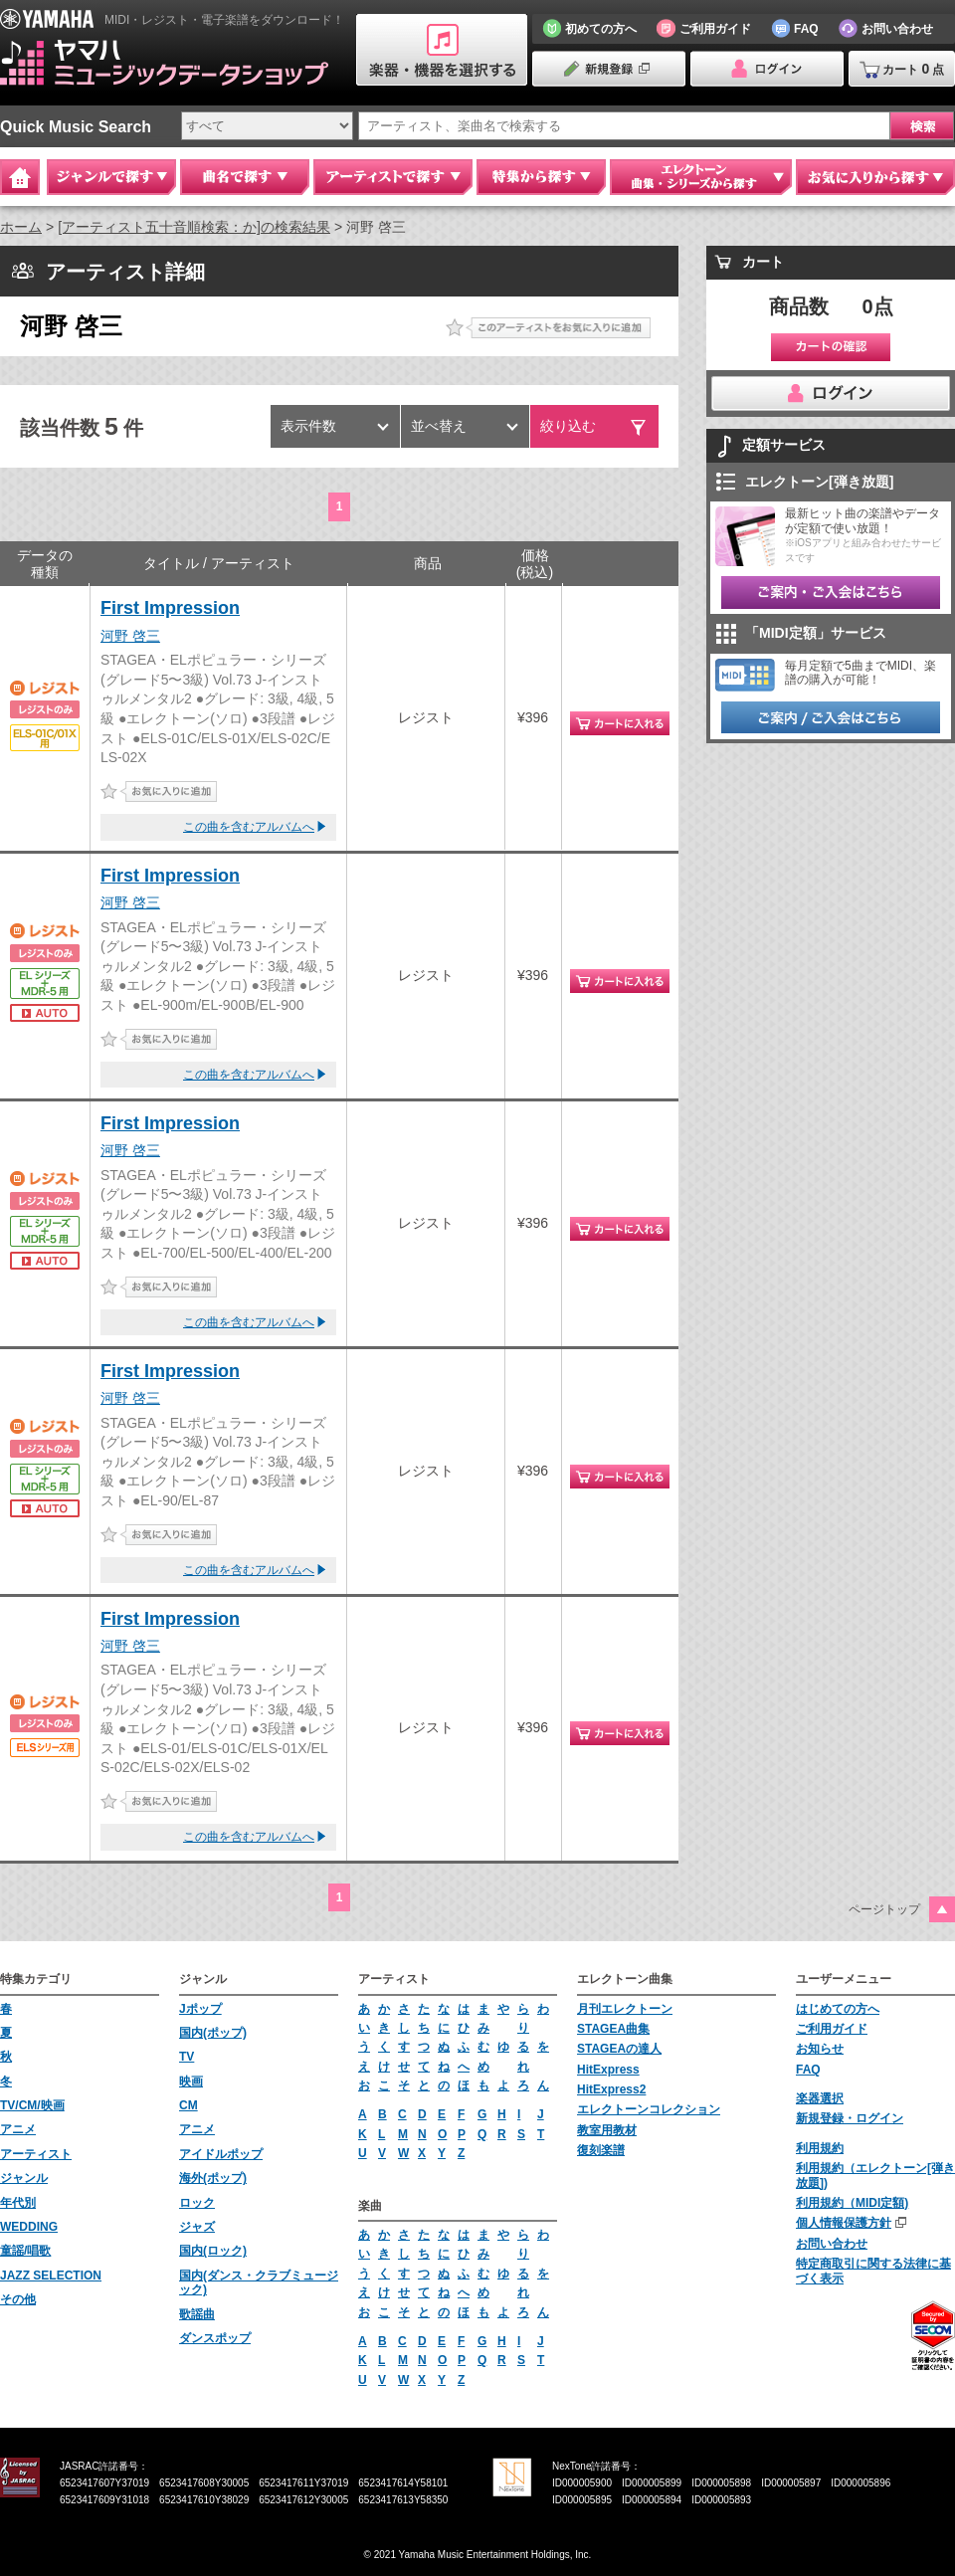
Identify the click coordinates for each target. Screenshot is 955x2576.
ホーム (21, 227)
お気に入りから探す (875, 177)
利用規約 (820, 2148)
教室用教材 (607, 2130)
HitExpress (608, 2070)
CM (188, 2105)
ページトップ (884, 1909)
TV (186, 2057)
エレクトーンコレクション (648, 2109)
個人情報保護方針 (843, 2223)
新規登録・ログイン (849, 2118)
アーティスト (36, 2154)
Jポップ (200, 2009)
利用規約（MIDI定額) (852, 2203)
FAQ (808, 2070)
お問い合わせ (831, 2244)
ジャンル (24, 2178)
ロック (197, 2203)
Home (20, 177)
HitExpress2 (611, 2089)
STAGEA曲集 (613, 2029)
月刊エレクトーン (624, 2009)
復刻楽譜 (601, 2150)
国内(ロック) (213, 2251)
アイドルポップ (221, 2154)
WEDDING (29, 2227)
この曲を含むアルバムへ (248, 827)
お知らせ (820, 2049)
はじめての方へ (837, 2009)
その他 (18, 2299)
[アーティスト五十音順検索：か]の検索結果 (194, 227)
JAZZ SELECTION (50, 2275)
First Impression (170, 608)
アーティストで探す (393, 177)
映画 (191, 2081)
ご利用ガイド (831, 2029)
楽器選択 (820, 2098)
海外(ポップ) (213, 2178)
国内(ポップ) (213, 2033)
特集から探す (541, 177)
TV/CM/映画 (32, 2105)
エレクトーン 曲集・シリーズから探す (701, 177)
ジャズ (197, 2227)
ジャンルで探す (111, 177)
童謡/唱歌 (25, 2251)
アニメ (18, 2129)
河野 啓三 (130, 636)
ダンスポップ (215, 2338)
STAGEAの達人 (619, 2049)
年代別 (18, 2203)
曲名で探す (244, 177)
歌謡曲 (197, 2314)
